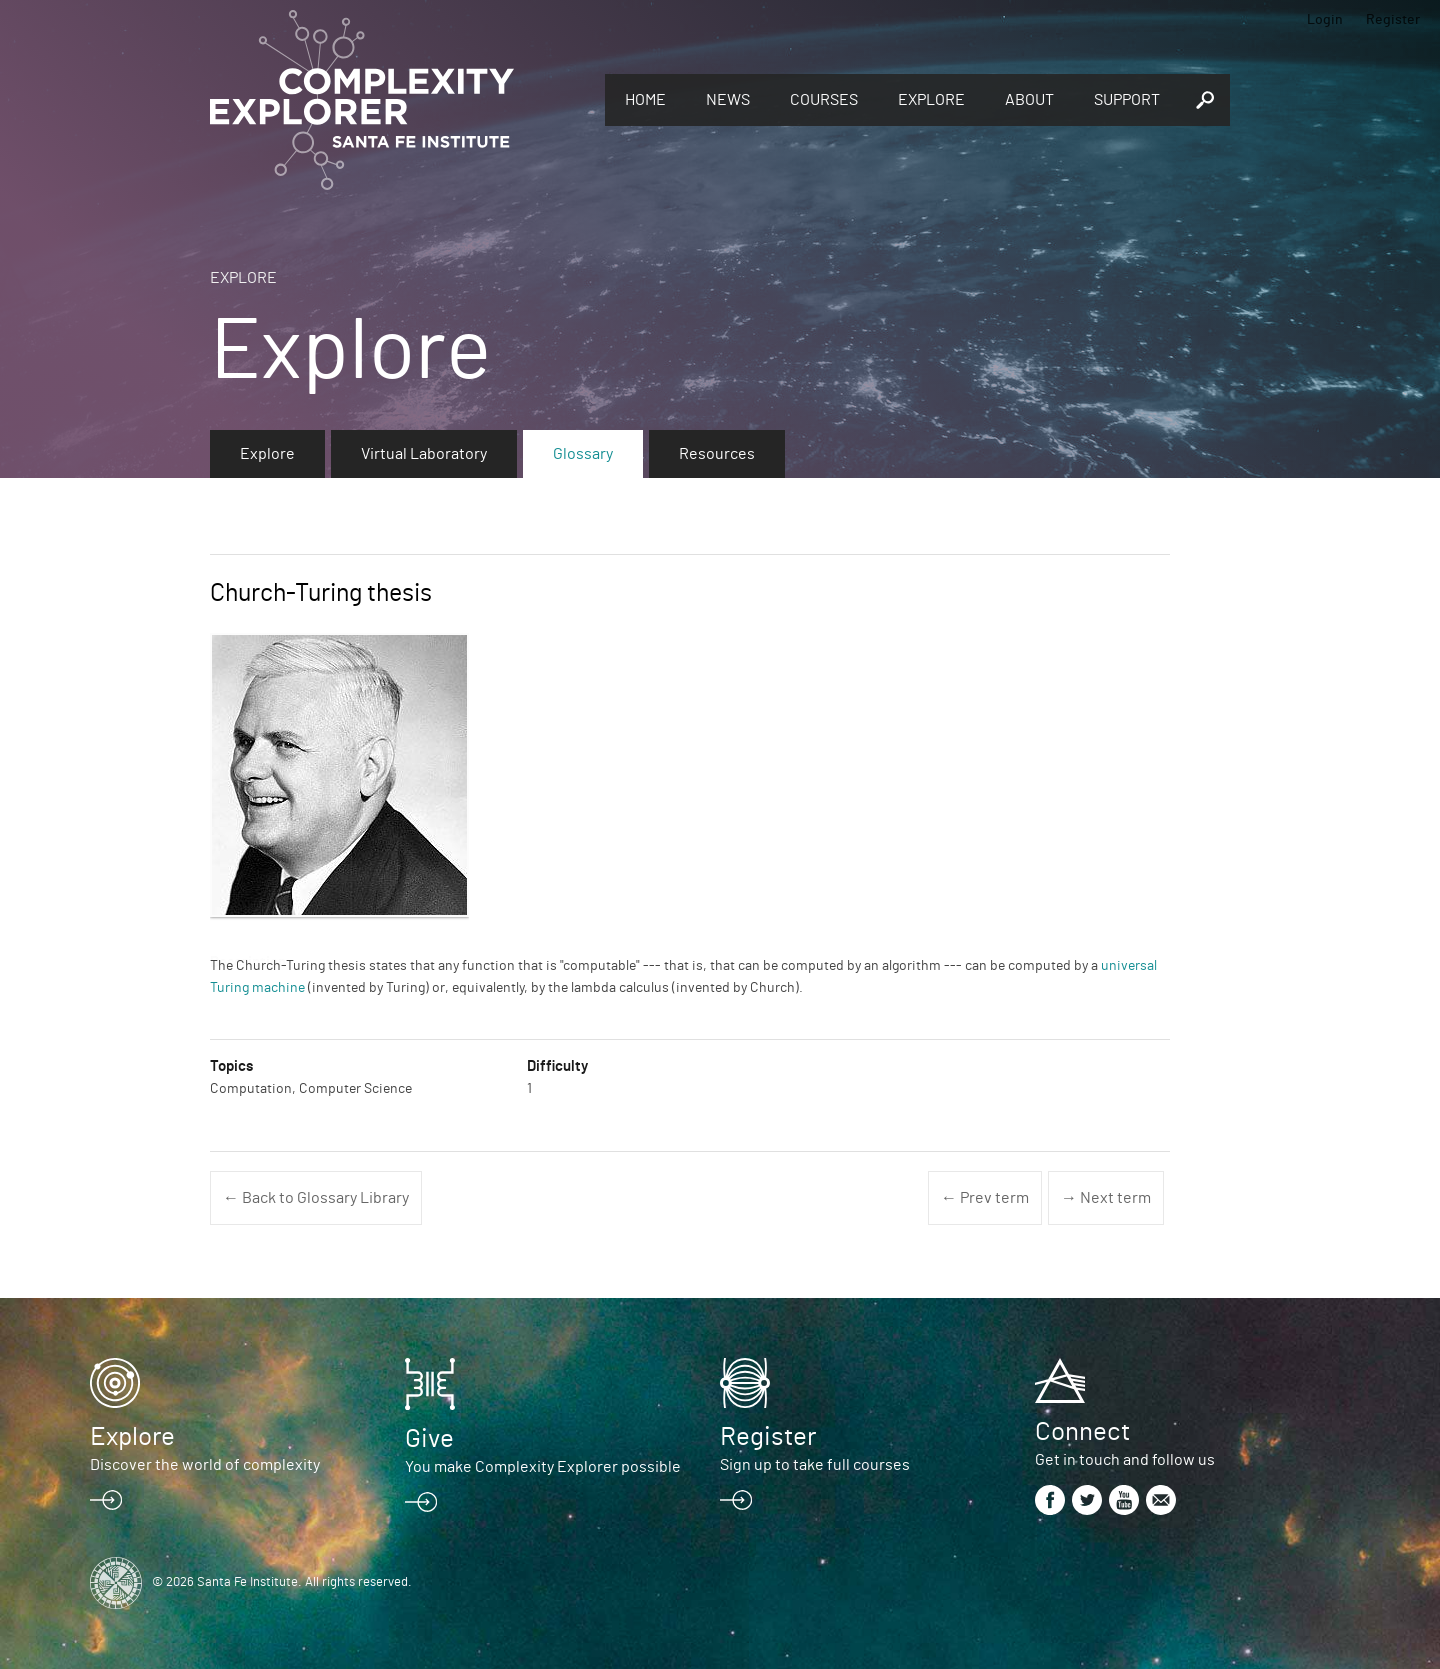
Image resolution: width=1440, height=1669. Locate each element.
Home (645, 100)
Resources (717, 454)
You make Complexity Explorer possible (543, 1467)
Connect (1082, 1432)
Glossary (583, 454)
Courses (824, 100)
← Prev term (985, 1198)
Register (1393, 20)
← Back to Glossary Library (316, 1198)
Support (1127, 100)
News (728, 100)
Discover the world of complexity (205, 1465)
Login (1325, 20)
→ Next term (1106, 1198)
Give (429, 1439)
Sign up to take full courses (815, 1465)
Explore (931, 100)
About (1029, 100)
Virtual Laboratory (424, 454)
